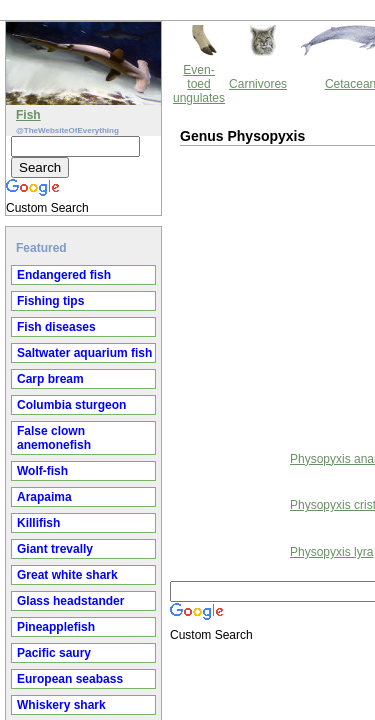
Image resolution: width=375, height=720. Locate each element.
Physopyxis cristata (171, 418)
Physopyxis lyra (161, 465)
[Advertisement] (175, 209)
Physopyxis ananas (171, 372)
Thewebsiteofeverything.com (206, 569)
